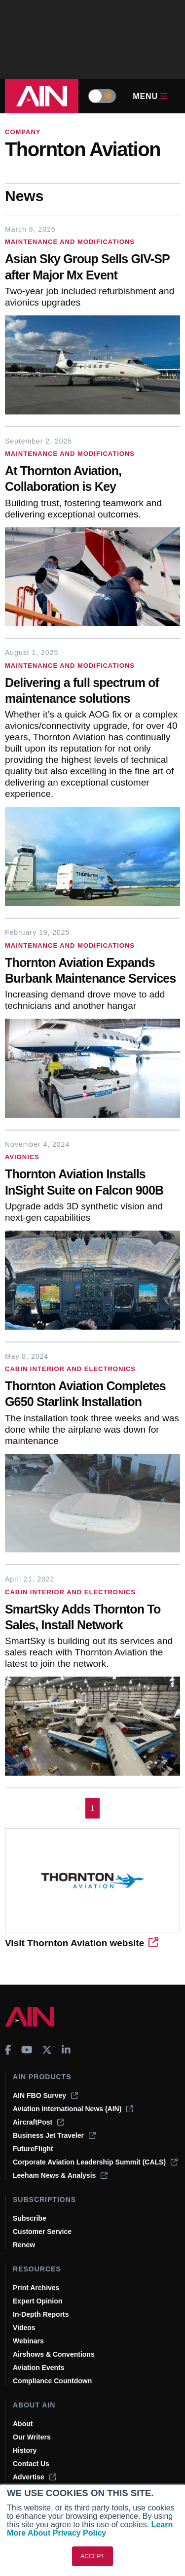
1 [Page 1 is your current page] (92, 1808)
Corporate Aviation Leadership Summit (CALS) (95, 2162)
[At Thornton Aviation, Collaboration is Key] (92, 480)
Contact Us (31, 2464)
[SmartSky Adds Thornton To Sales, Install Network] (92, 1618)
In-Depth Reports (41, 2314)
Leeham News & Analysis (60, 2175)
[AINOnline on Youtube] (27, 2050)
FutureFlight (33, 2149)
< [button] (78, 1808)
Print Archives (36, 2288)
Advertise (34, 2477)
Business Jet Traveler (54, 2135)
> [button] (107, 1808)
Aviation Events (39, 2367)
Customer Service (42, 2231)
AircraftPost (38, 2122)
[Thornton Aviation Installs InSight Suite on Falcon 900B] (92, 1183)
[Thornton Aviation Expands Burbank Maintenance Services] (92, 972)
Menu (150, 96)
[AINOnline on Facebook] (8, 2050)
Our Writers (32, 2437)
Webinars (28, 2341)
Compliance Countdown (52, 2381)
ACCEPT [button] (92, 2556)
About (23, 2424)
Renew (24, 2245)
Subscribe (29, 2218)
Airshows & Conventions (54, 2354)
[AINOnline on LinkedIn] (66, 2050)
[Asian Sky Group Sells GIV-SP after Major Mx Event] (92, 268)
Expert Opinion (37, 2301)
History (25, 2450)
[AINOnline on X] (47, 2050)
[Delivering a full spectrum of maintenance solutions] (92, 692)
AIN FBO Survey (45, 2095)
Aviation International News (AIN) (73, 2109)
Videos (24, 2328)
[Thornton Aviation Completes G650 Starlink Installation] (92, 1395)
